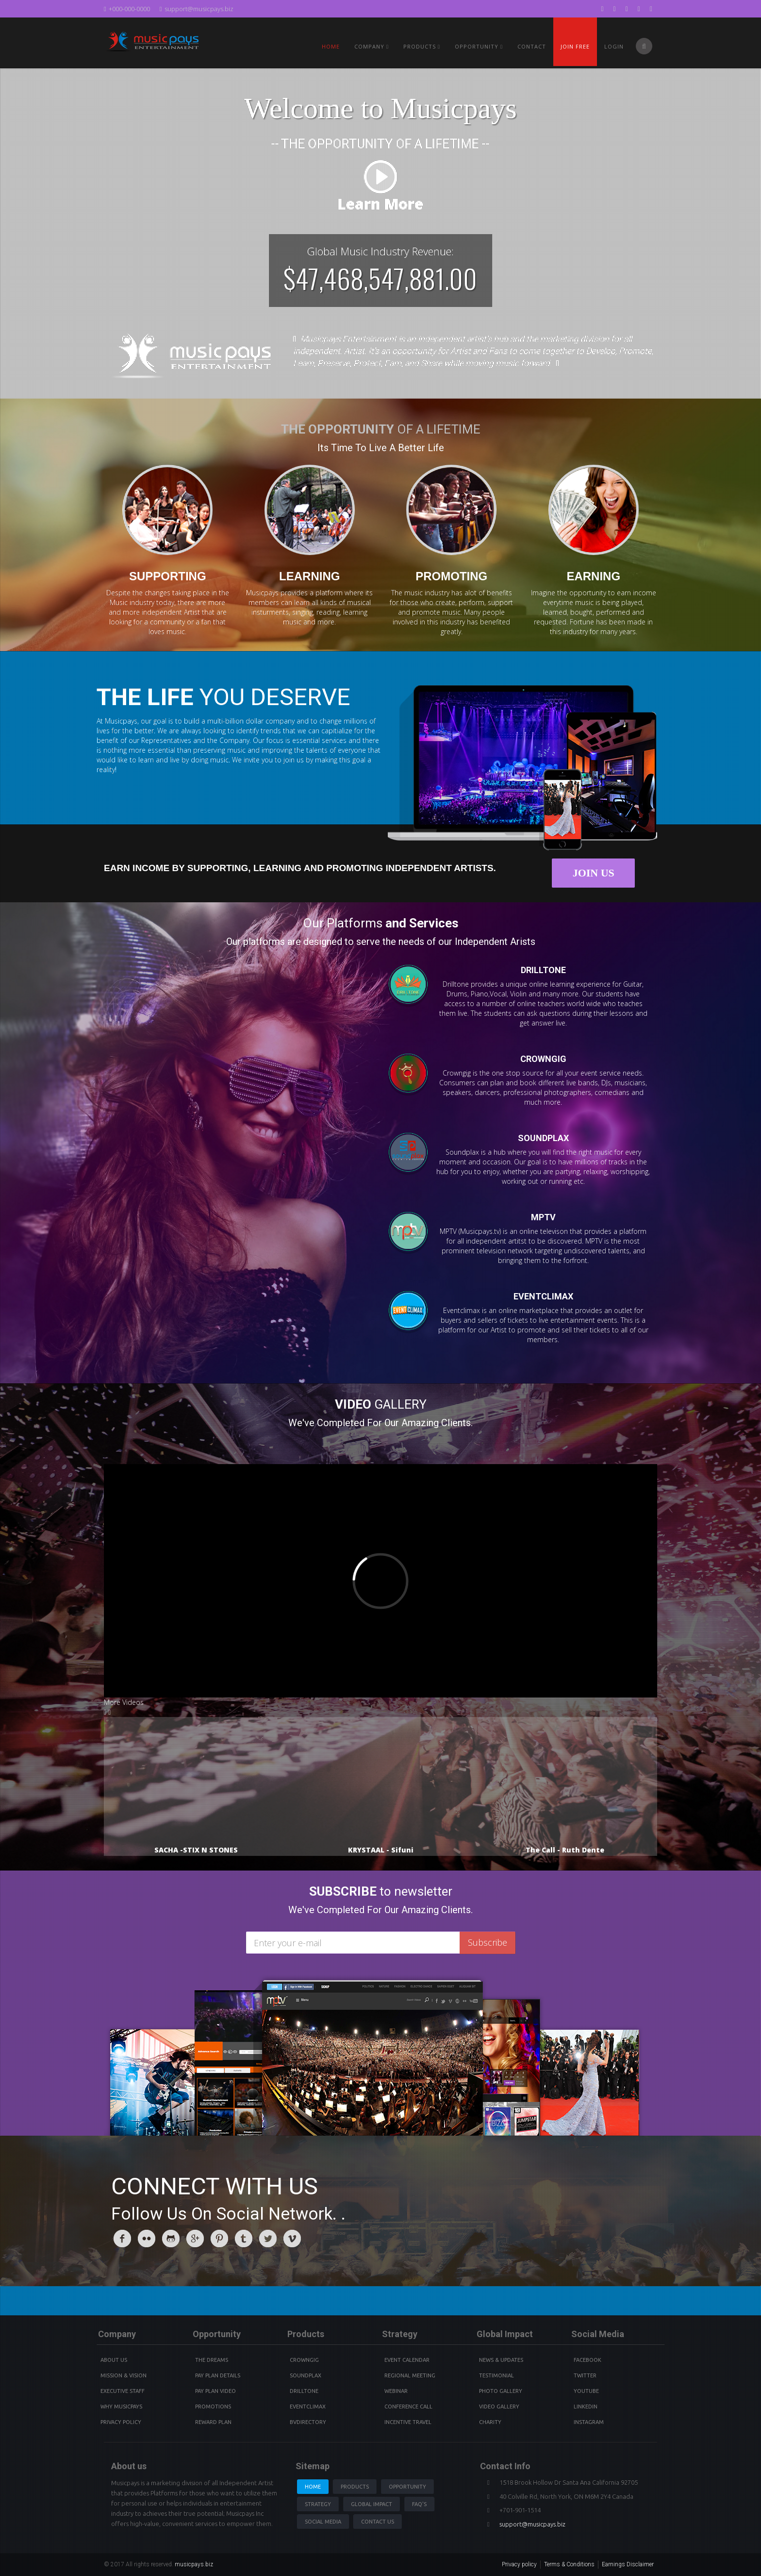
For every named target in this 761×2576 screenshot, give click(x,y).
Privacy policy (519, 2564)
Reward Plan (213, 2422)
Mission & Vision (123, 2375)
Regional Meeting (409, 2375)
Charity (490, 2422)
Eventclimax (308, 2406)
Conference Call (408, 2406)
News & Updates (501, 2360)
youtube (586, 2391)
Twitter (585, 2375)
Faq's (419, 2504)
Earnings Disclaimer (628, 2564)
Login (614, 46)
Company (371, 46)
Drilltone (304, 2391)
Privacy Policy (120, 2422)
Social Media (323, 2522)
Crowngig (304, 2360)
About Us (113, 2360)
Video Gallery (499, 2406)
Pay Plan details (217, 2375)
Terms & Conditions (569, 2564)
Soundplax (305, 2375)
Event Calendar (407, 2360)
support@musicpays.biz (196, 8)
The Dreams (211, 2360)
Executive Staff (122, 2391)
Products (355, 2487)
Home (331, 46)
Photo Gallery (500, 2391)
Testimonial (496, 2375)
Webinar (396, 2391)
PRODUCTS (421, 46)
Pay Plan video (215, 2391)
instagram (589, 2422)
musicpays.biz (194, 2564)
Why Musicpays (121, 2406)
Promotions (213, 2406)
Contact (531, 46)
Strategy (318, 2504)
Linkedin (585, 2406)
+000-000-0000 (127, 8)
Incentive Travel (407, 2422)
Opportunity (479, 46)
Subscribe (487, 1942)
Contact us (377, 2522)
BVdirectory (308, 2422)
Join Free (575, 46)
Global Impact (371, 2504)
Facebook (587, 2360)
